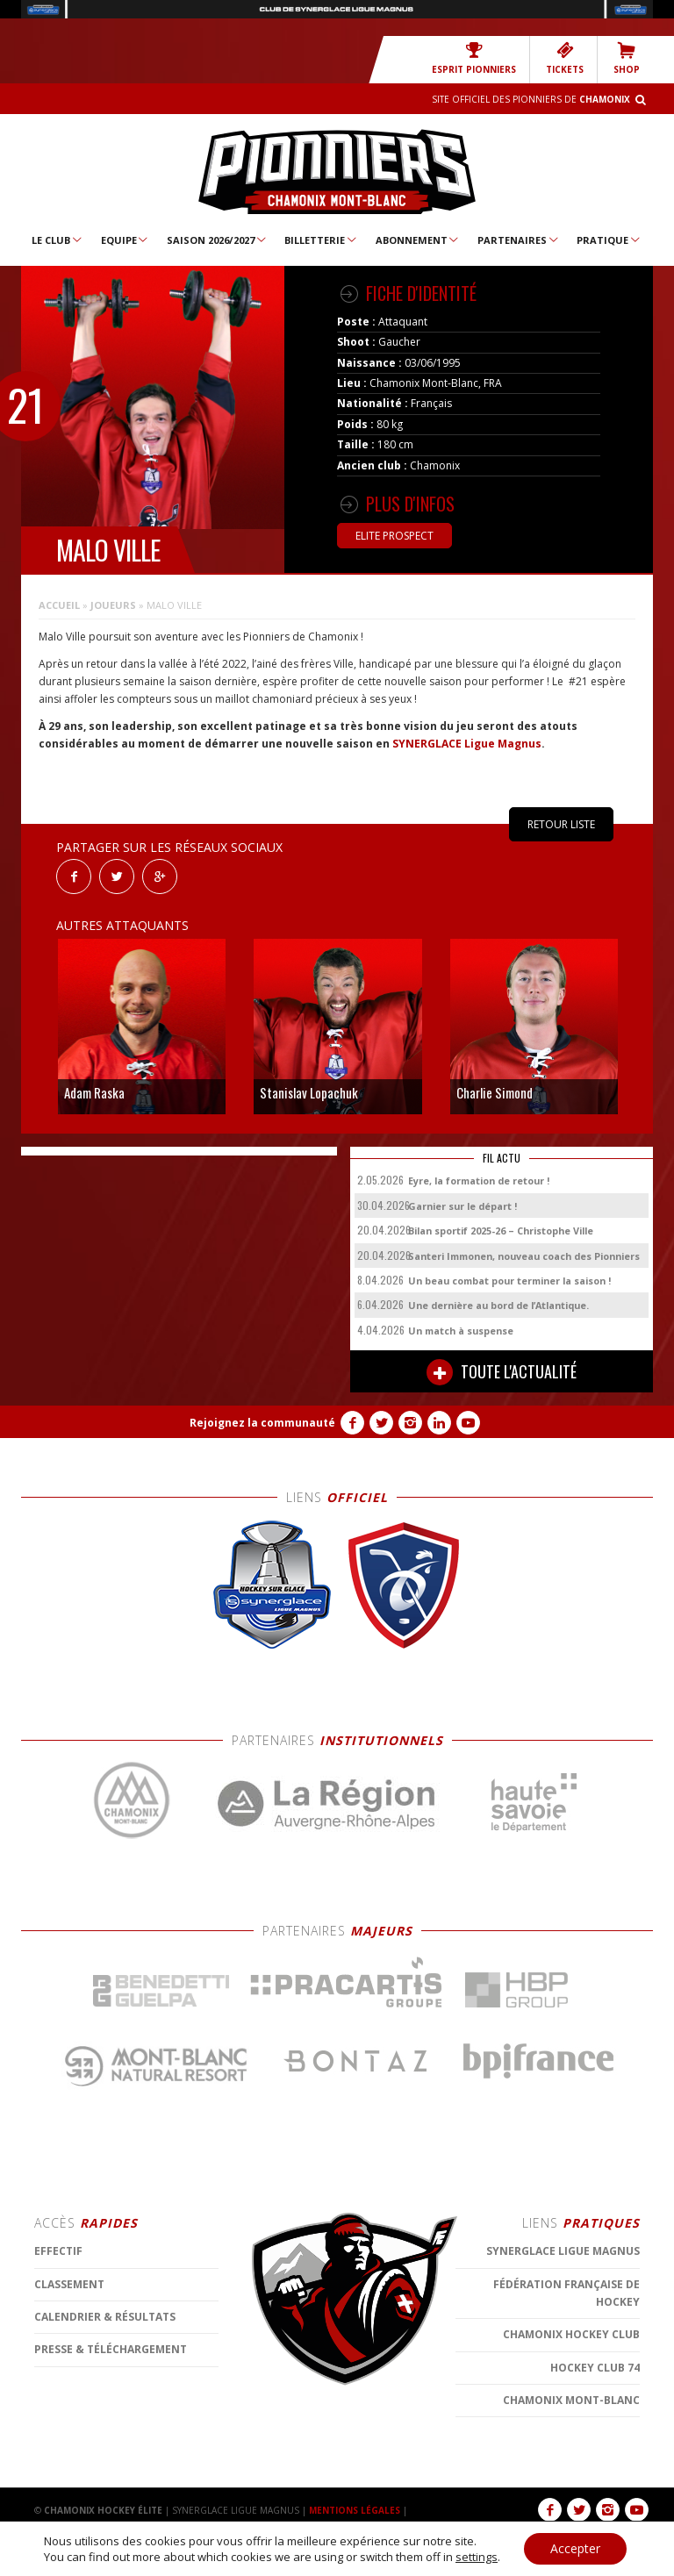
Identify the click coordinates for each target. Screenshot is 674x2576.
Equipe (125, 239)
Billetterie (321, 239)
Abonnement (418, 239)
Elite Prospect (394, 535)
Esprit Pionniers (474, 58)
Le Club (57, 239)
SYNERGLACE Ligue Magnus (466, 743)
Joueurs (113, 605)
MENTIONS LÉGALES (354, 2510)
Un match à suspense (460, 1330)
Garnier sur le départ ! (462, 1206)
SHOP (626, 58)
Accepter (575, 2548)
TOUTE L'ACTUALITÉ (502, 1372)
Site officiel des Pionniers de (531, 99)
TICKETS (565, 58)
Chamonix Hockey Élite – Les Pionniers (337, 171)
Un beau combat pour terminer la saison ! (509, 1280)
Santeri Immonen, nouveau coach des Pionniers (524, 1256)
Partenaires (518, 239)
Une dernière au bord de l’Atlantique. (498, 1305)
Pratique (609, 239)
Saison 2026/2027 (217, 239)
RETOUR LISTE (561, 824)
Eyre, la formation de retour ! (478, 1180)
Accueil (59, 605)
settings (476, 2557)
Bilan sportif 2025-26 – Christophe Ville (500, 1230)
